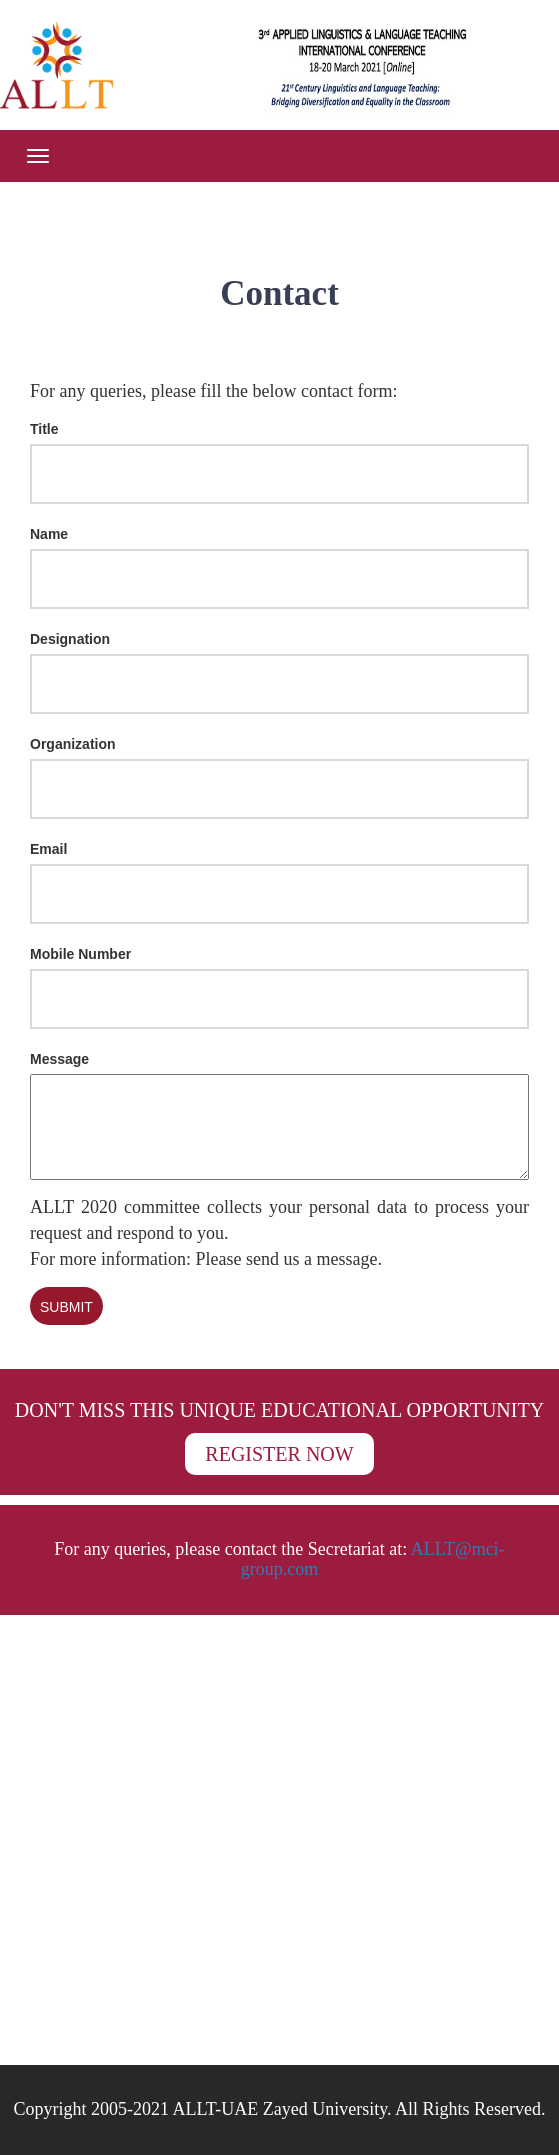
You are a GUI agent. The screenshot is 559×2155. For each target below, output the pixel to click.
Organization (73, 744)
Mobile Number (80, 954)
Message (59, 1059)
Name (49, 534)
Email (48, 849)
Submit (66, 1307)
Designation (70, 639)
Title (44, 429)
